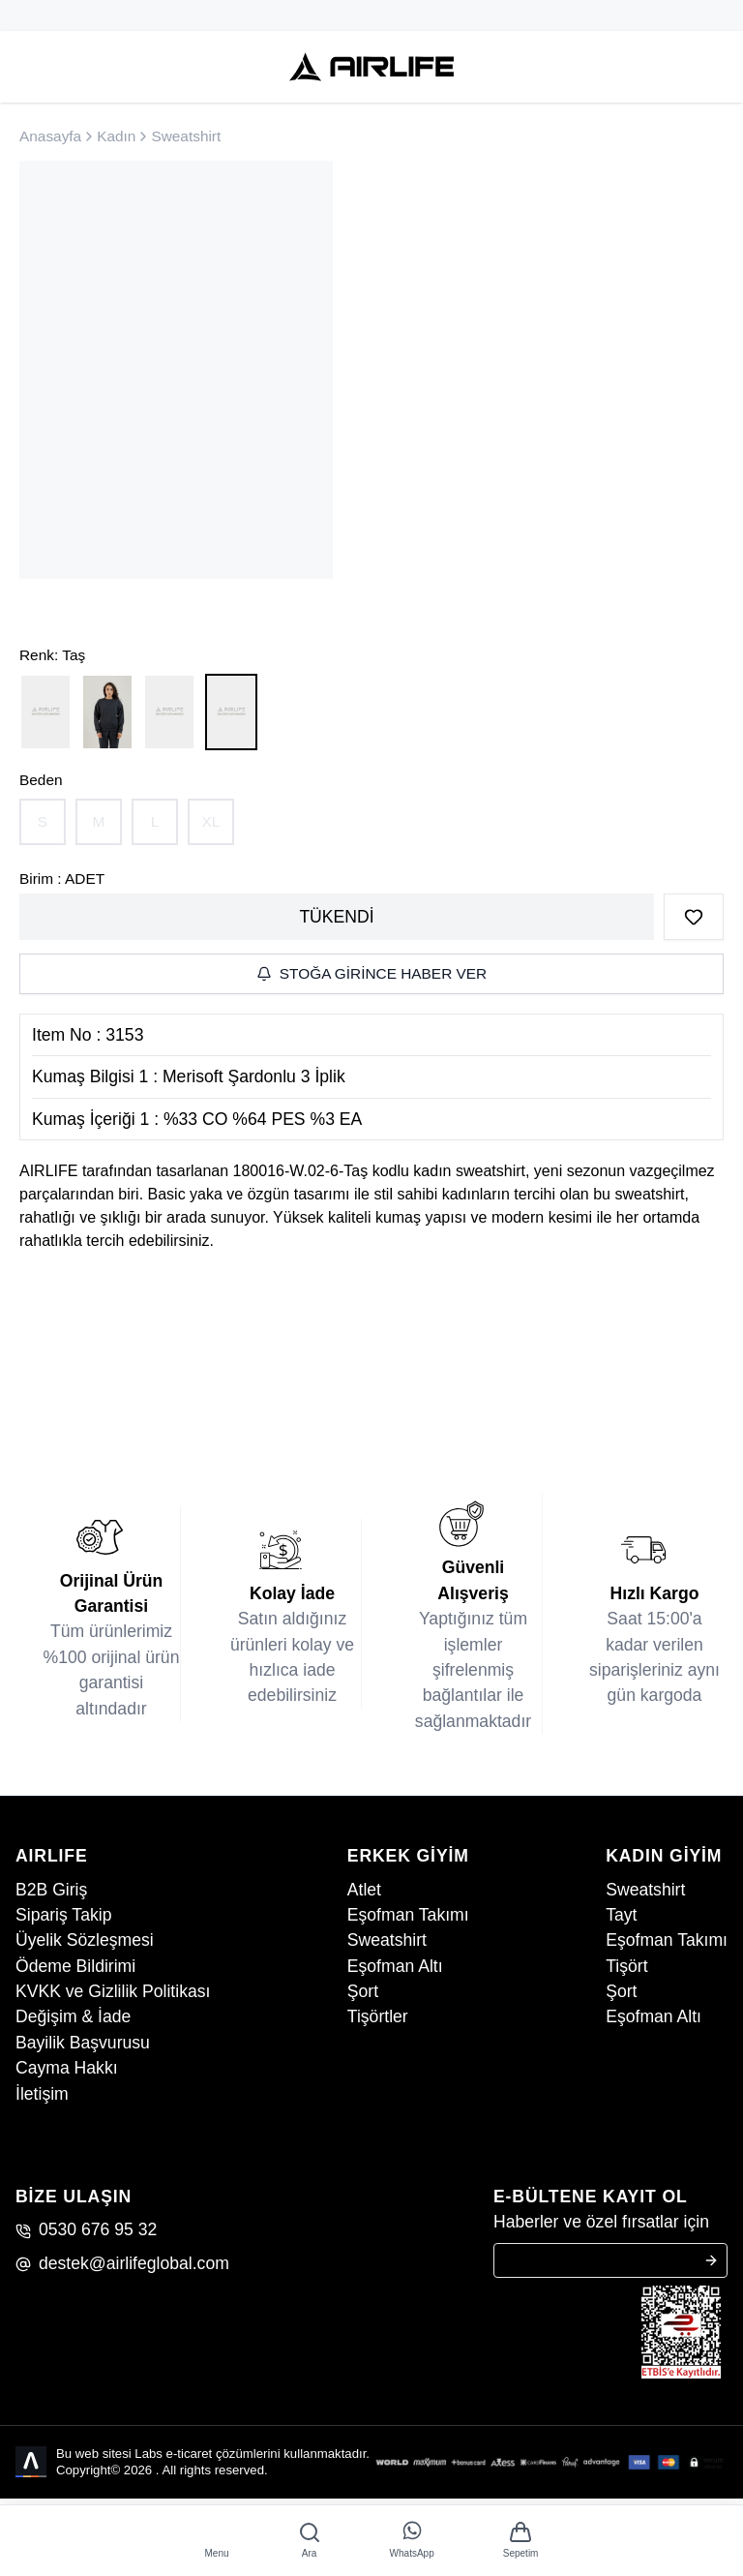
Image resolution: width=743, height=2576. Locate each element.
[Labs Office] (31, 2461)
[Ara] (309, 2540)
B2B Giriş (51, 1889)
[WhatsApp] (412, 2540)
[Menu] (217, 2540)
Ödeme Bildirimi (75, 1966)
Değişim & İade (73, 2016)
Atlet (364, 1889)
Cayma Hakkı (66, 2067)
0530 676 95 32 (86, 2229)
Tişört (626, 1966)
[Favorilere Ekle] (694, 917)
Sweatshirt (387, 1940)
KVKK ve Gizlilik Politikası (112, 1991)
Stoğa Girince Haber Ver (371, 973)
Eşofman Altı (395, 1966)
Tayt (621, 1914)
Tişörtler (377, 2016)
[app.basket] (521, 2540)
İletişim (42, 2094)
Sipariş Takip (63, 1914)
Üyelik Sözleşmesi (84, 1940)
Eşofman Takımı (408, 1914)
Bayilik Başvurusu (82, 2042)
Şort (362, 1991)
